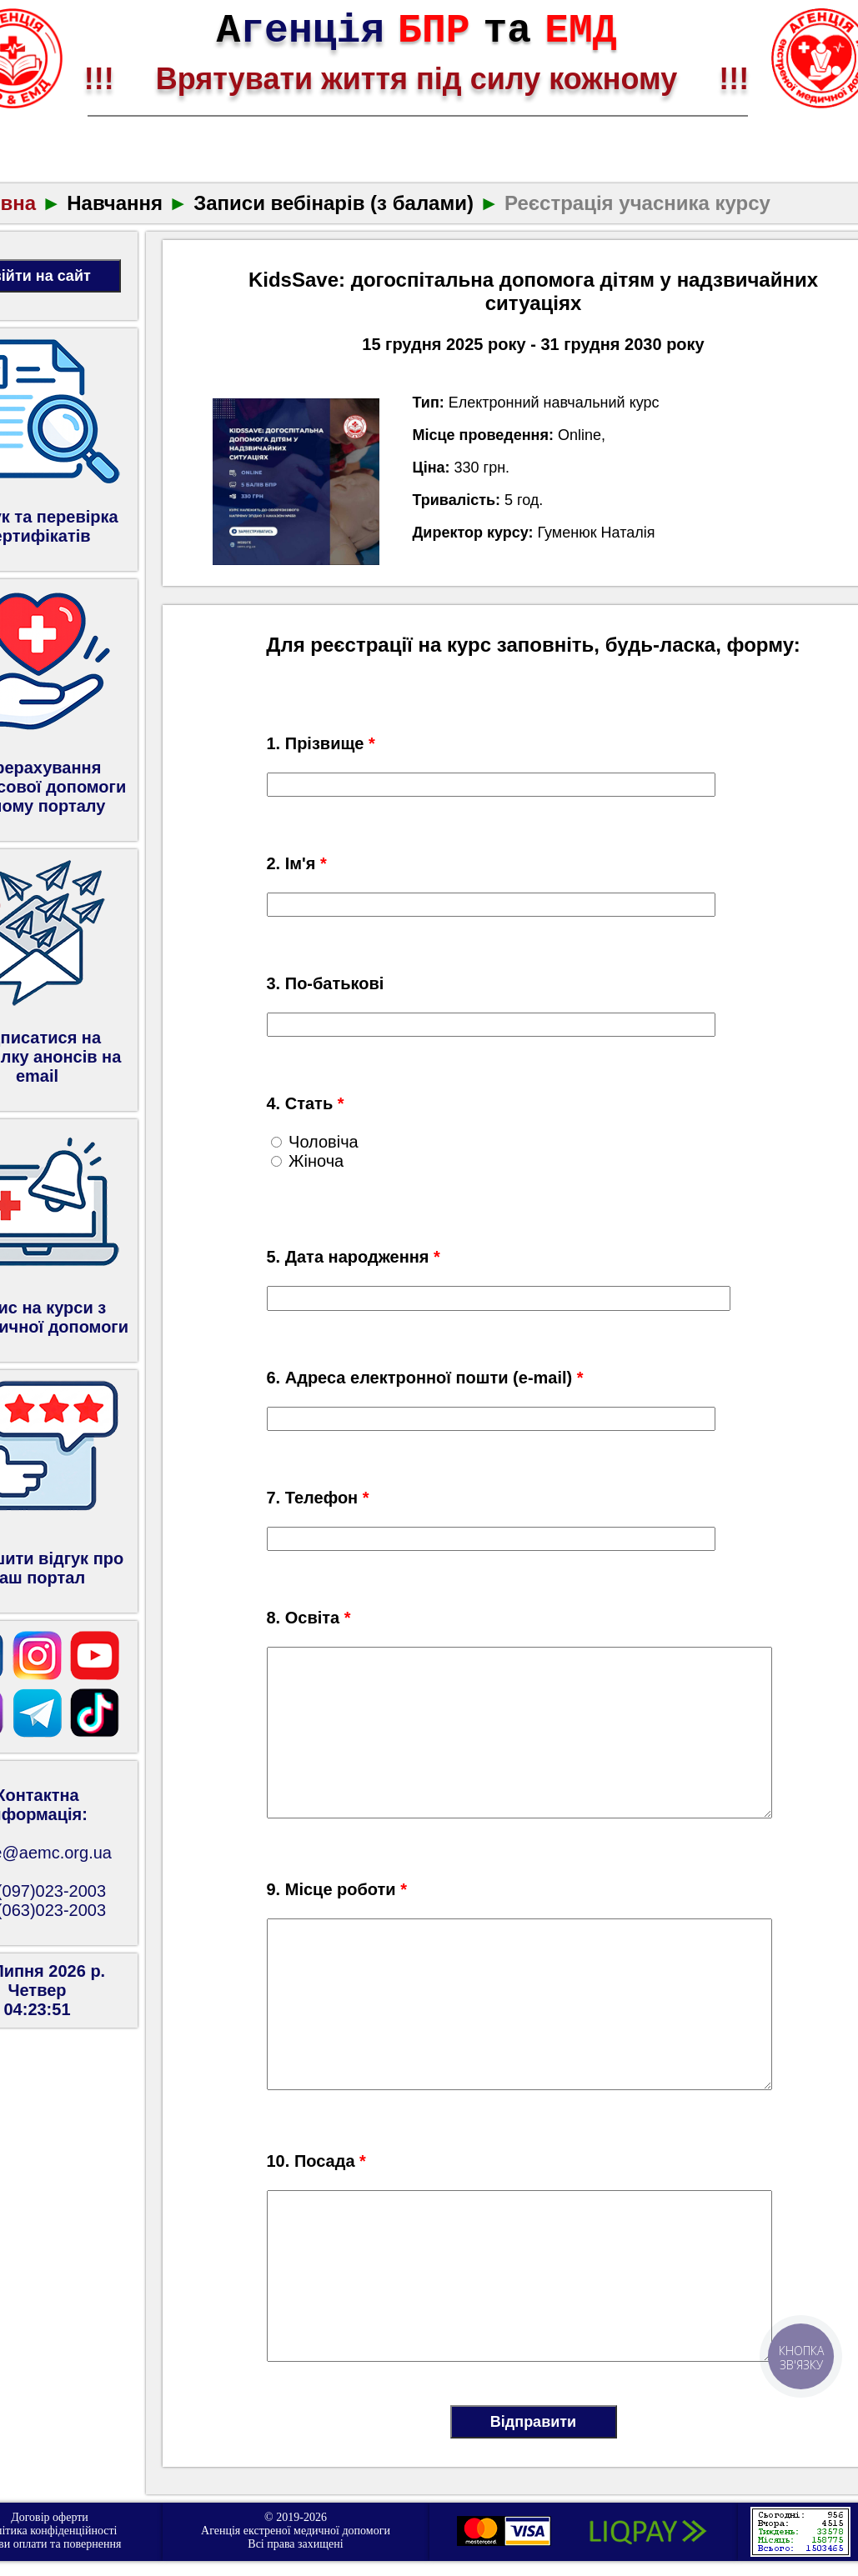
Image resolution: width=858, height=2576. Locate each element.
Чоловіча (315, 1142)
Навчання (115, 203)
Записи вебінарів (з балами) (333, 203)
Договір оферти (49, 2517)
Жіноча (307, 1161)
